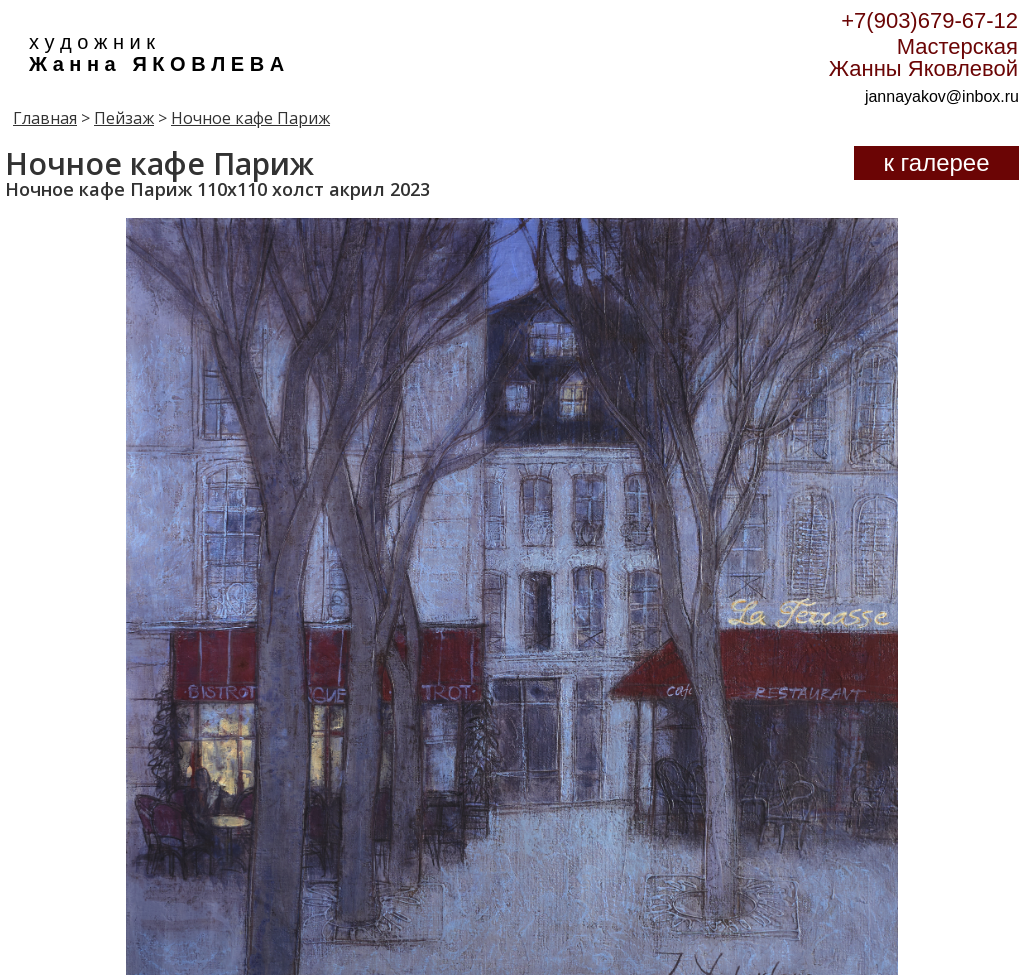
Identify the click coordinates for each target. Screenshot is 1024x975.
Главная (45, 118)
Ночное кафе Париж (250, 118)
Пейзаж (124, 118)
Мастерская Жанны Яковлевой (923, 57)
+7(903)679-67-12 (929, 20)
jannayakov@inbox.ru (942, 96)
